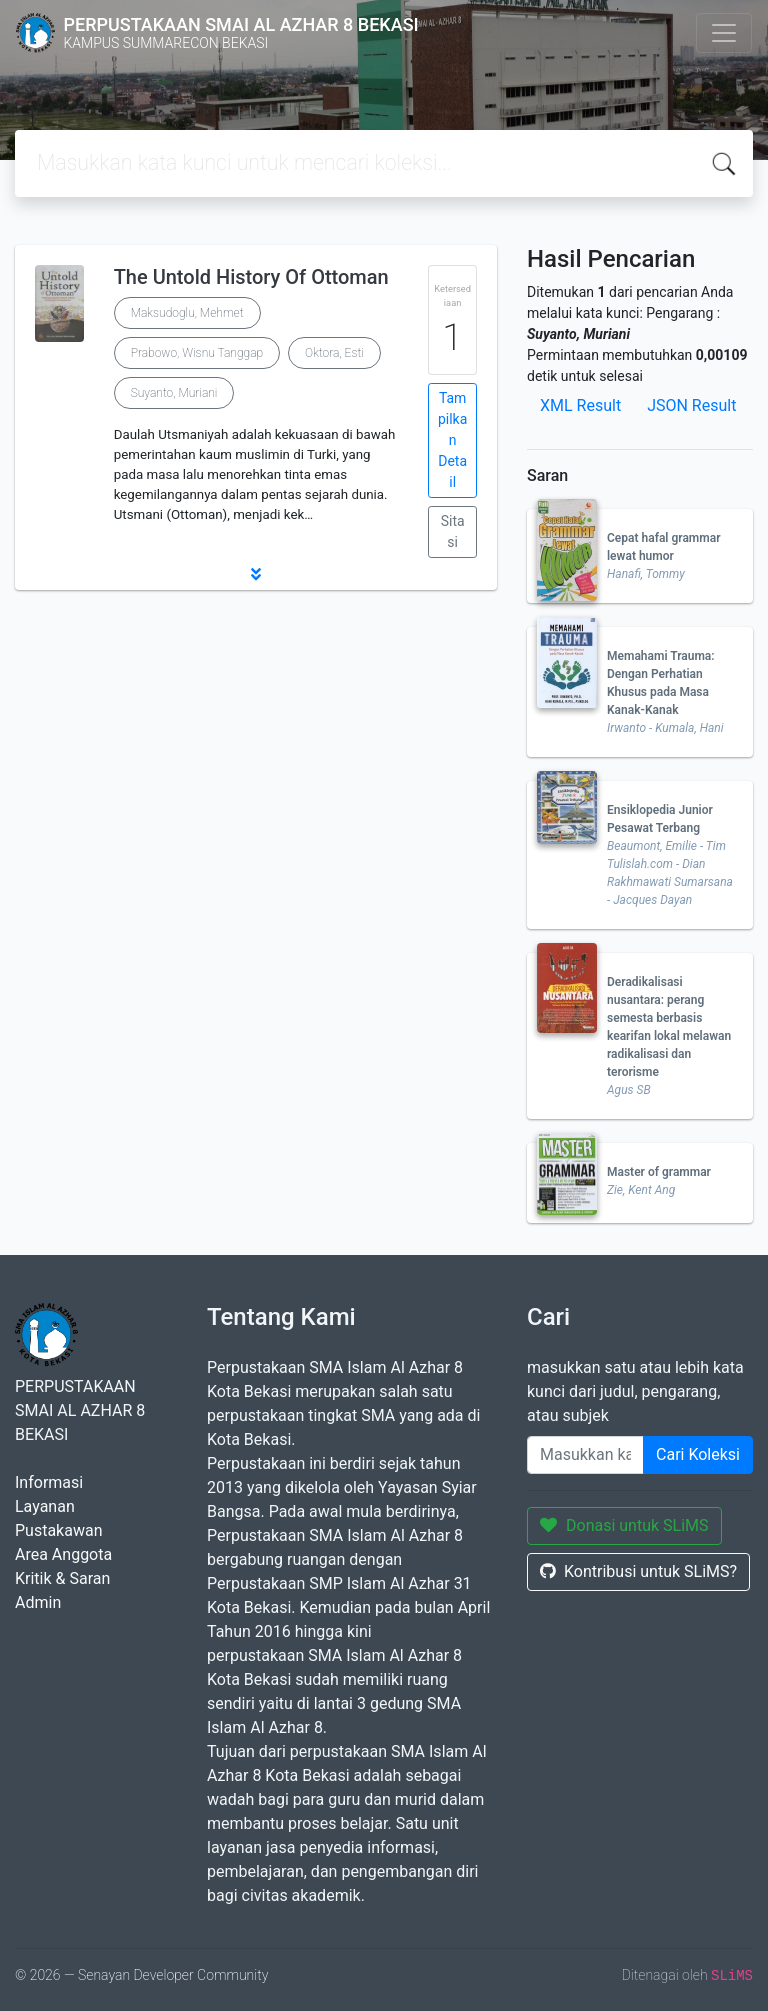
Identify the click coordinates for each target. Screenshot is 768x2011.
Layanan (45, 1506)
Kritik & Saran (62, 1578)
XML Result (580, 405)
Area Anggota (63, 1554)
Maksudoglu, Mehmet (187, 313)
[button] (256, 574)
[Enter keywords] (585, 1455)
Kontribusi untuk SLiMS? (638, 1571)
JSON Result (691, 405)
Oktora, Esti (334, 353)
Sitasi (453, 531)
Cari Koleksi (698, 1454)
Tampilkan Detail (452, 440)
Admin (38, 1602)
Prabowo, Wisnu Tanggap (197, 353)
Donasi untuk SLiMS (624, 1525)
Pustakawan (58, 1530)
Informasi (49, 1482)
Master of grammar (659, 1172)
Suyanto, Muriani (174, 393)
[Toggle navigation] (724, 33)
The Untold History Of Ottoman (251, 277)
